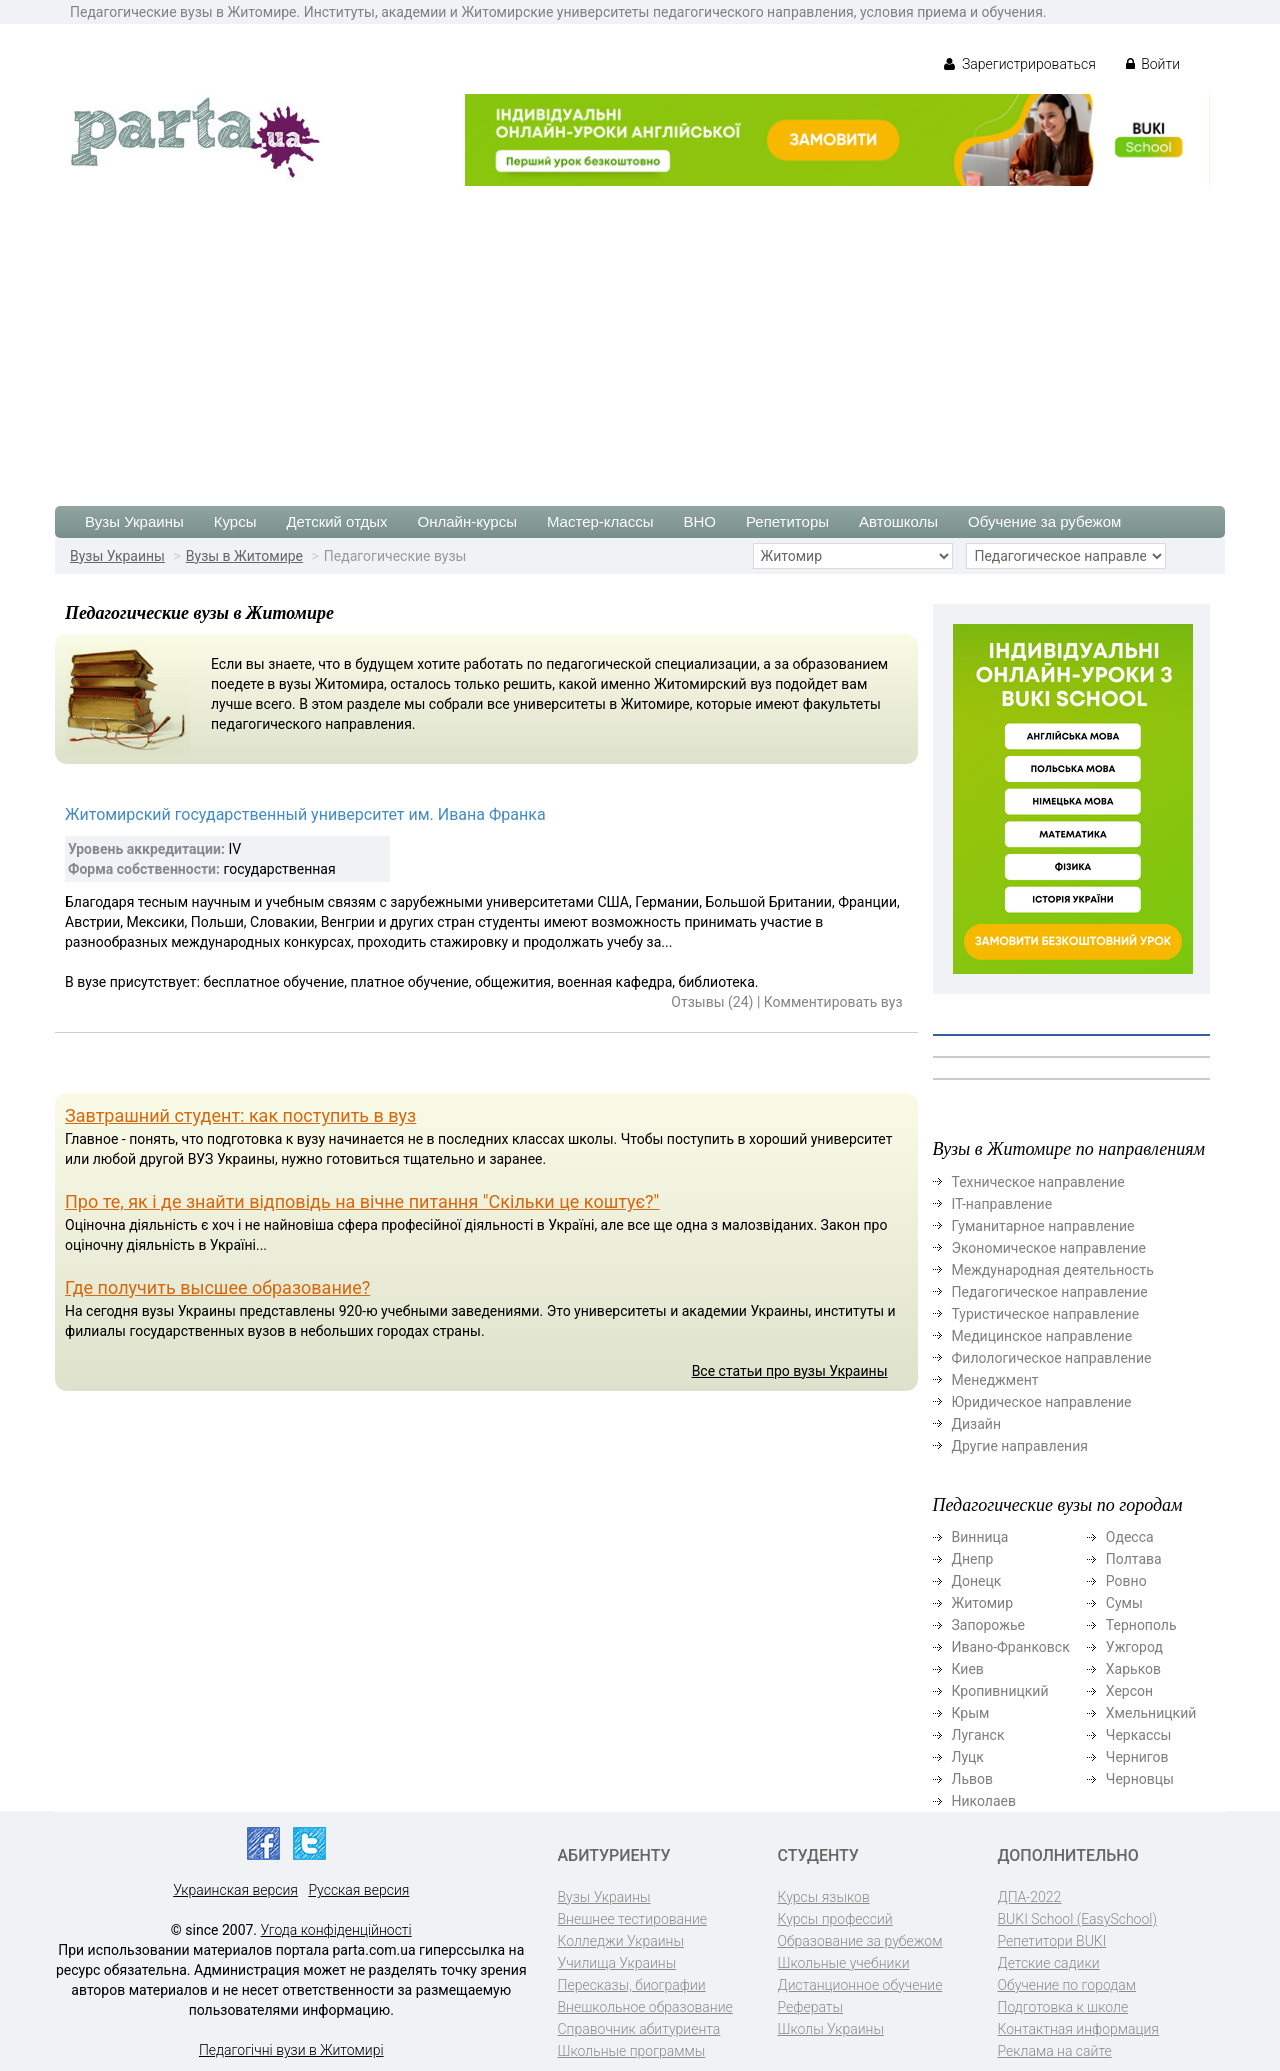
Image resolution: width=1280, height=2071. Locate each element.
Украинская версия (235, 1890)
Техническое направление (1038, 1182)
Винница (980, 1537)
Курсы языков (824, 1897)
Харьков (1133, 1669)
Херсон (1129, 1691)
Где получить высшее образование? (217, 1287)
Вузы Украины (134, 521)
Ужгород (1134, 1647)
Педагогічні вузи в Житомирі (291, 2050)
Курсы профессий (835, 1919)
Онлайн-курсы (467, 521)
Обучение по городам (1067, 1985)
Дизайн (977, 1424)
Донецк (977, 1581)
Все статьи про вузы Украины (790, 1371)
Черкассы (1139, 1735)
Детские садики (1049, 1963)
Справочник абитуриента (639, 2029)
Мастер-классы (600, 521)
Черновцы (1140, 1779)
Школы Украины (831, 2029)
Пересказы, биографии (632, 1985)
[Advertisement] (640, 336)
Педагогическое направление (1050, 1292)
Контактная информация (1078, 2029)
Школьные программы (632, 2051)
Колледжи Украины (621, 1941)
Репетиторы (787, 521)
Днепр (973, 1559)
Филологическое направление (1052, 1358)
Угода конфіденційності (336, 1930)
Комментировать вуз (833, 1002)
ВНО (699, 521)
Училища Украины (617, 1963)
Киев (968, 1669)
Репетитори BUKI (1052, 1941)
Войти (1153, 64)
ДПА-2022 (1030, 1897)
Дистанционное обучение (860, 1985)
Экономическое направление (1049, 1248)
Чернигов (1137, 1757)
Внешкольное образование (645, 2007)
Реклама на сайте (1055, 2051)
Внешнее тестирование (633, 1919)
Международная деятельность (1053, 1270)
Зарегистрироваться (1019, 64)
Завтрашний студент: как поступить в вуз (240, 1115)
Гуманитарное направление (1043, 1226)
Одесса (1130, 1537)
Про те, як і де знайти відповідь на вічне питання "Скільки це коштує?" (362, 1201)
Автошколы (898, 521)
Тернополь (1141, 1625)
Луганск (978, 1735)
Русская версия (358, 1890)
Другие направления (1020, 1446)
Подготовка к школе (1063, 2007)
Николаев (984, 1801)
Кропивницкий (1000, 1691)
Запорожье (988, 1625)
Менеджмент (995, 1380)
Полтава (1134, 1559)
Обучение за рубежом (1044, 521)
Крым (971, 1713)
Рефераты (810, 2007)
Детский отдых (336, 521)
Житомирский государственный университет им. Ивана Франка (305, 814)
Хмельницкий (1151, 1713)
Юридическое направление (1042, 1402)
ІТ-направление (1002, 1204)
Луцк (968, 1757)
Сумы (1124, 1603)
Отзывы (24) (712, 1002)
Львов (973, 1779)
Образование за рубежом (860, 1941)
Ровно (1126, 1581)
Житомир (983, 1603)
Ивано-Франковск (1011, 1647)
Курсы (235, 521)
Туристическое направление (1046, 1314)
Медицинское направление (1042, 1336)
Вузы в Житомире (244, 556)
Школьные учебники (844, 1963)
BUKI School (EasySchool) (1077, 1919)
